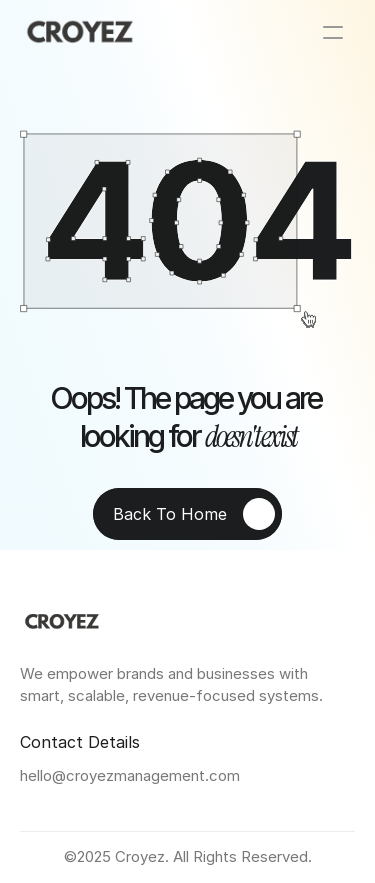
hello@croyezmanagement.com (130, 775)
